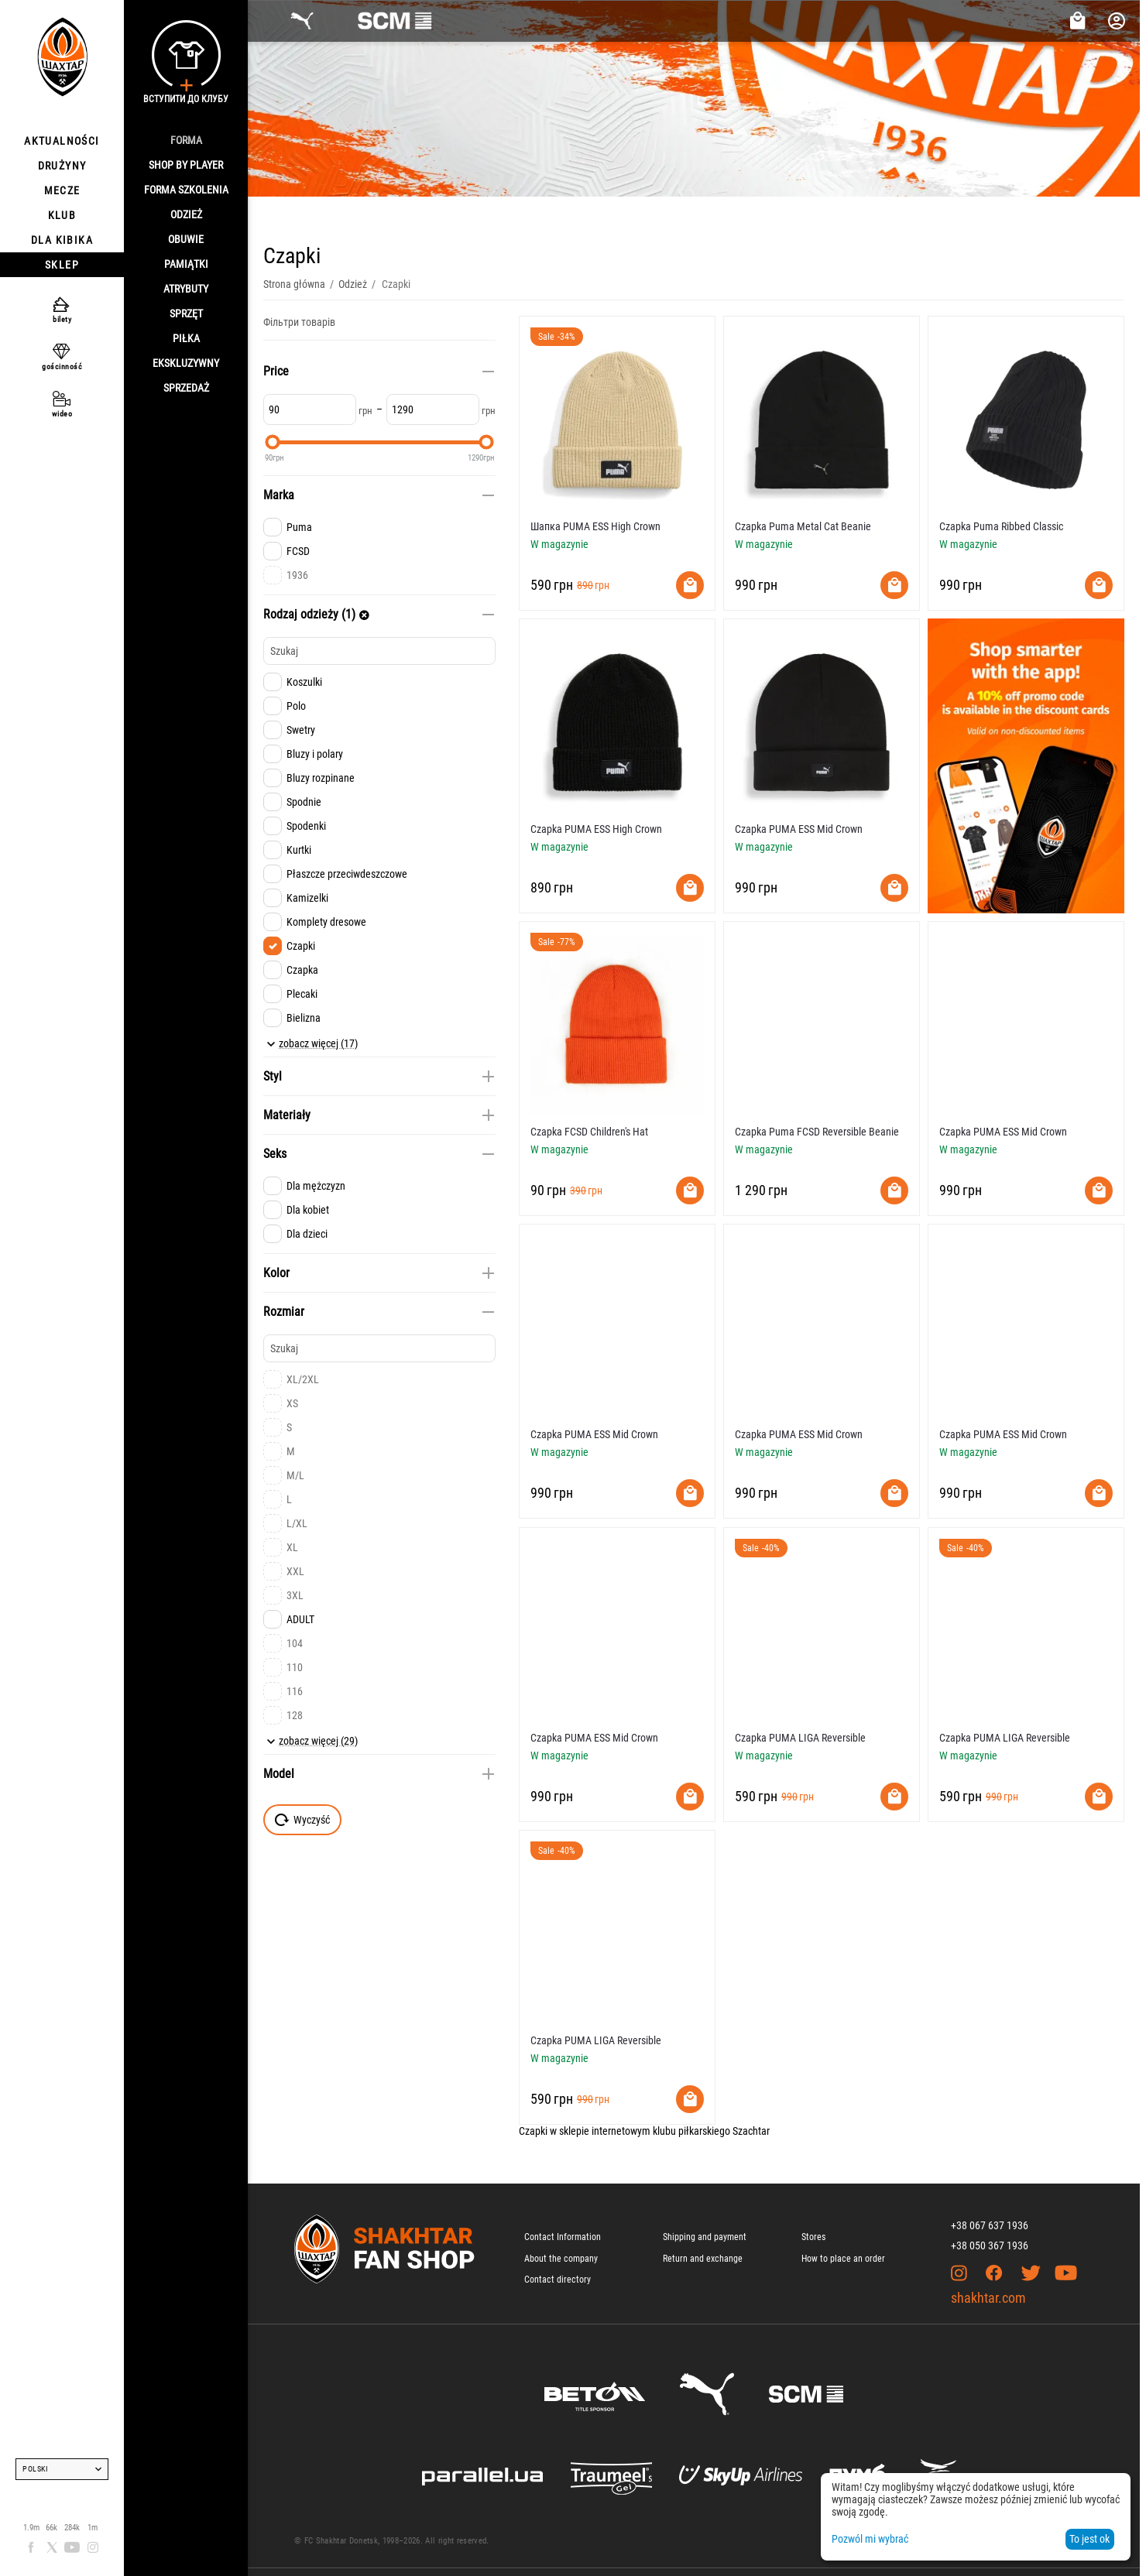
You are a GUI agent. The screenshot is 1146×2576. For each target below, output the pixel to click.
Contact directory (557, 2279)
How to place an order (843, 2258)
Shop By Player (186, 165)
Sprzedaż (186, 388)
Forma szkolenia (186, 189)
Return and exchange (703, 2258)
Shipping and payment (704, 2237)
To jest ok (1089, 2539)
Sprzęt (186, 313)
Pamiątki (186, 264)
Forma (186, 140)
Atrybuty (185, 289)
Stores (813, 2237)
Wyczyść (302, 1819)
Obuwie (186, 239)
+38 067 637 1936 (989, 2225)
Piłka (186, 338)
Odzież (186, 214)
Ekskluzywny (186, 363)
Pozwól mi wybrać (870, 2539)
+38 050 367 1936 (989, 2245)
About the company (561, 2258)
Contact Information (562, 2237)
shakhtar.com (988, 2298)
